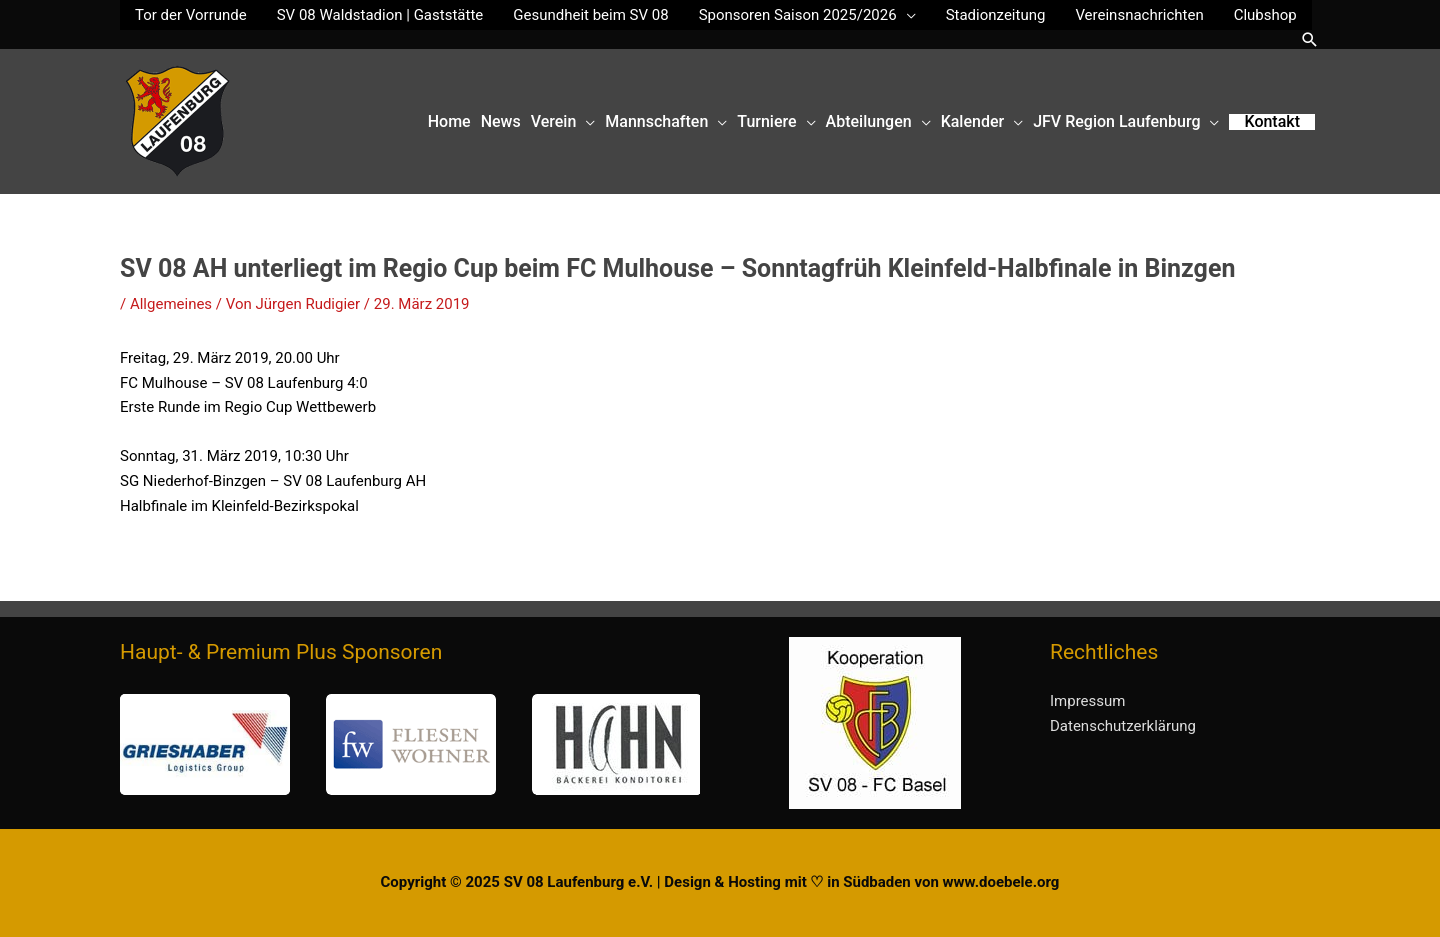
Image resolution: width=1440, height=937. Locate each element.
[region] (410, 744)
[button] (1310, 39)
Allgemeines (171, 304)
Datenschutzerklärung (1123, 726)
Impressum (1087, 701)
